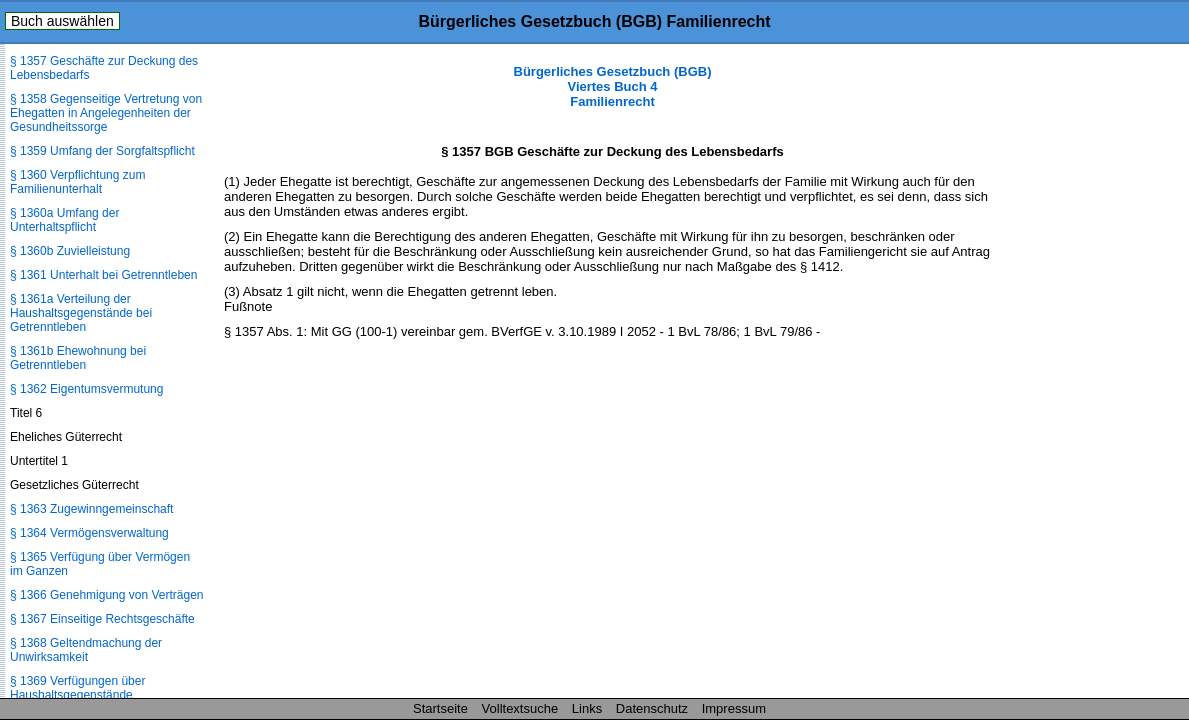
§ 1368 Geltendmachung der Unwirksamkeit (86, 650)
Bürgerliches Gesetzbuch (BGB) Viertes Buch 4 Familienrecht (613, 86)
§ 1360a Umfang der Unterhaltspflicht (64, 220)
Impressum (734, 708)
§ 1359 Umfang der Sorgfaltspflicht (102, 151)
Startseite (440, 708)
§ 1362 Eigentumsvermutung (86, 389)
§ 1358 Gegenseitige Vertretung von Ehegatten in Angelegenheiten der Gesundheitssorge (106, 113)
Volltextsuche (520, 708)
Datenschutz (652, 708)
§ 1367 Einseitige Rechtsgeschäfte (102, 619)
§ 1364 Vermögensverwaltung (89, 533)
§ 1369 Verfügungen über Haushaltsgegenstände (77, 688)
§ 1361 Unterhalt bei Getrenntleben (103, 275)
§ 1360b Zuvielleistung (70, 251)
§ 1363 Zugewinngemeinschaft (91, 509)
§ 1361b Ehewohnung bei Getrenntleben (78, 358)
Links (587, 708)
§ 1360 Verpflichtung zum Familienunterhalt (77, 182)
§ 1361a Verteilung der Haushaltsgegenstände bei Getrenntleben (81, 313)
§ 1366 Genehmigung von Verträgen (106, 595)
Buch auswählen (62, 21)
